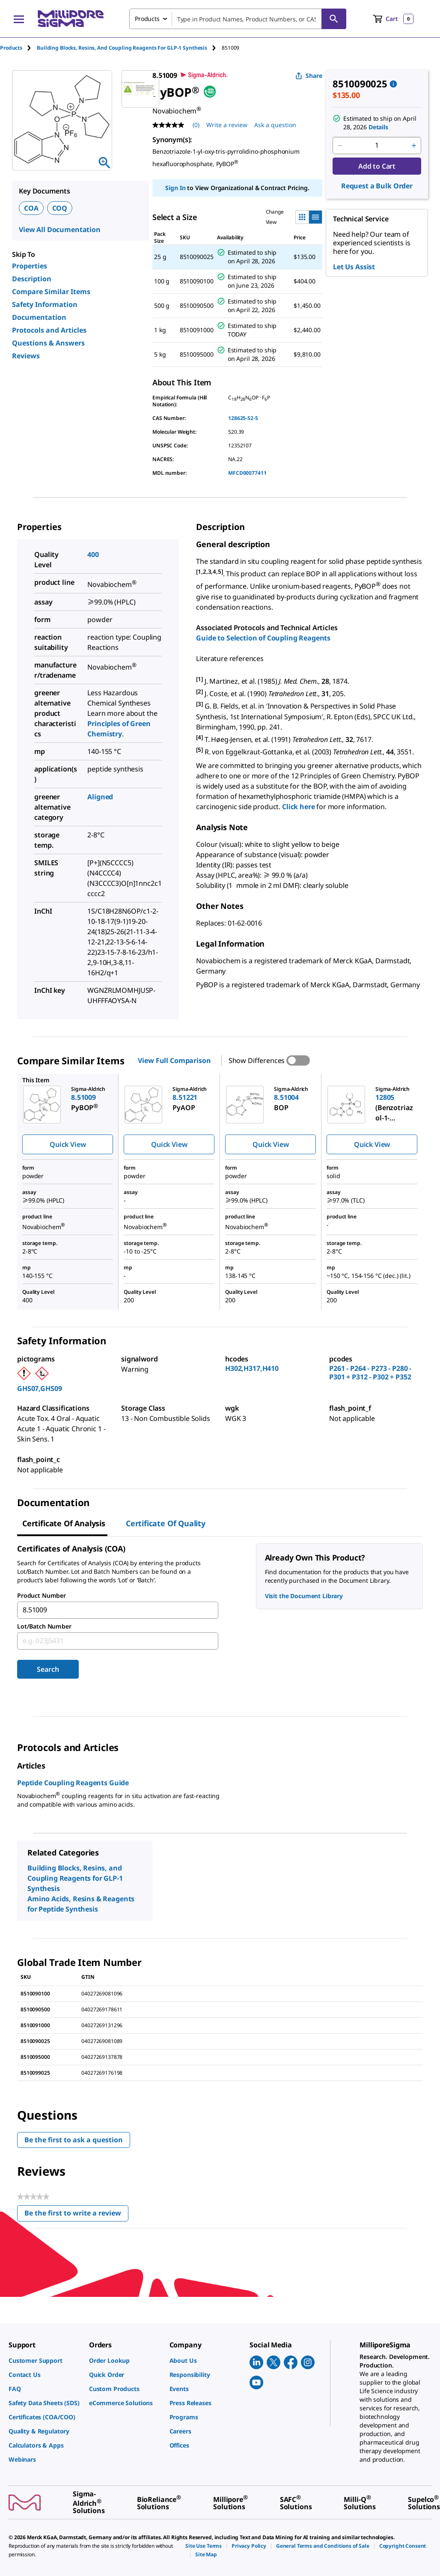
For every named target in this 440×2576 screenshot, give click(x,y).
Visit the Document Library (304, 1596)
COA (31, 208)
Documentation (39, 317)
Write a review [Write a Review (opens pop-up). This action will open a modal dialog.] (226, 125)
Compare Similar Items (51, 291)
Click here (298, 806)
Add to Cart (376, 166)
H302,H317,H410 (252, 1368)
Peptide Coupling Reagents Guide (73, 1782)
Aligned (100, 796)
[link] (44, 2360)
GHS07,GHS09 (39, 1388)
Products (11, 47)
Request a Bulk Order (377, 186)
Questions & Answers (48, 343)
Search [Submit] (48, 1669)
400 (93, 554)
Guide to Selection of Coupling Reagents (263, 638)
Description (31, 278)
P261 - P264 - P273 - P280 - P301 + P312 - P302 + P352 (370, 1373)
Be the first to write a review (76, 2215)
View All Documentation (60, 229)
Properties (29, 266)
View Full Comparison (174, 1060)
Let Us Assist (354, 266)
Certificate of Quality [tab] (165, 1523)
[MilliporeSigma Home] (71, 18)
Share (308, 75)
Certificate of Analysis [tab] (63, 1523)
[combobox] (237, 19)
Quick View (68, 1144)
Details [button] (378, 127)
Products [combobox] (147, 19)
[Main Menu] (19, 19)
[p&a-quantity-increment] (414, 145)
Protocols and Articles (49, 330)
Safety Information (44, 304)
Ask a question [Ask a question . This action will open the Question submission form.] (275, 125)
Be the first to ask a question (73, 2139)
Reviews (26, 355)
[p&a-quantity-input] (377, 145)
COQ (60, 208)
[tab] (18, 48)
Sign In (175, 188)
